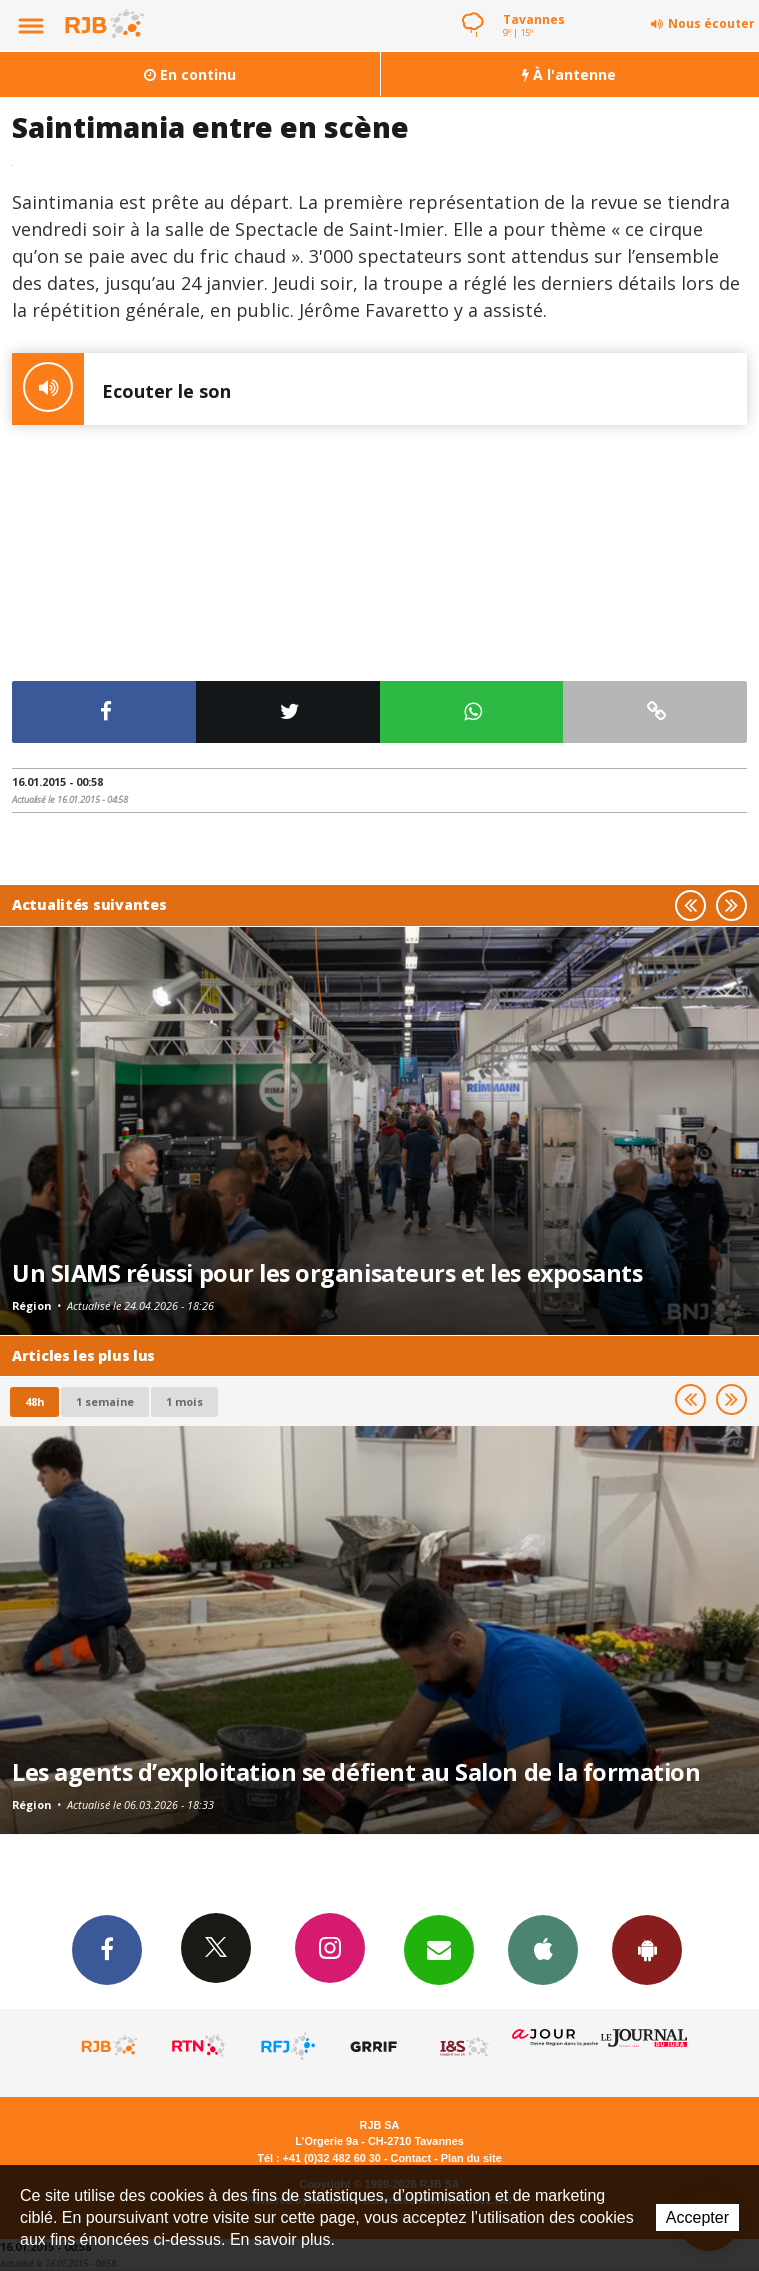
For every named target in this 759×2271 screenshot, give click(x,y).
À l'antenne (569, 74)
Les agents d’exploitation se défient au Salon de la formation (356, 1772)
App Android (647, 1949)
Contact (411, 2158)
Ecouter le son (121, 389)
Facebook (107, 1949)
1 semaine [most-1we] (105, 1401)
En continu (190, 74)
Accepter (697, 2217)
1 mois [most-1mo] (184, 1401)
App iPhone (543, 1949)
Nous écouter (711, 23)
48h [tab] (34, 1401)
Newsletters (439, 1949)
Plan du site (471, 2158)
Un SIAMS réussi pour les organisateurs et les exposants (327, 1273)
